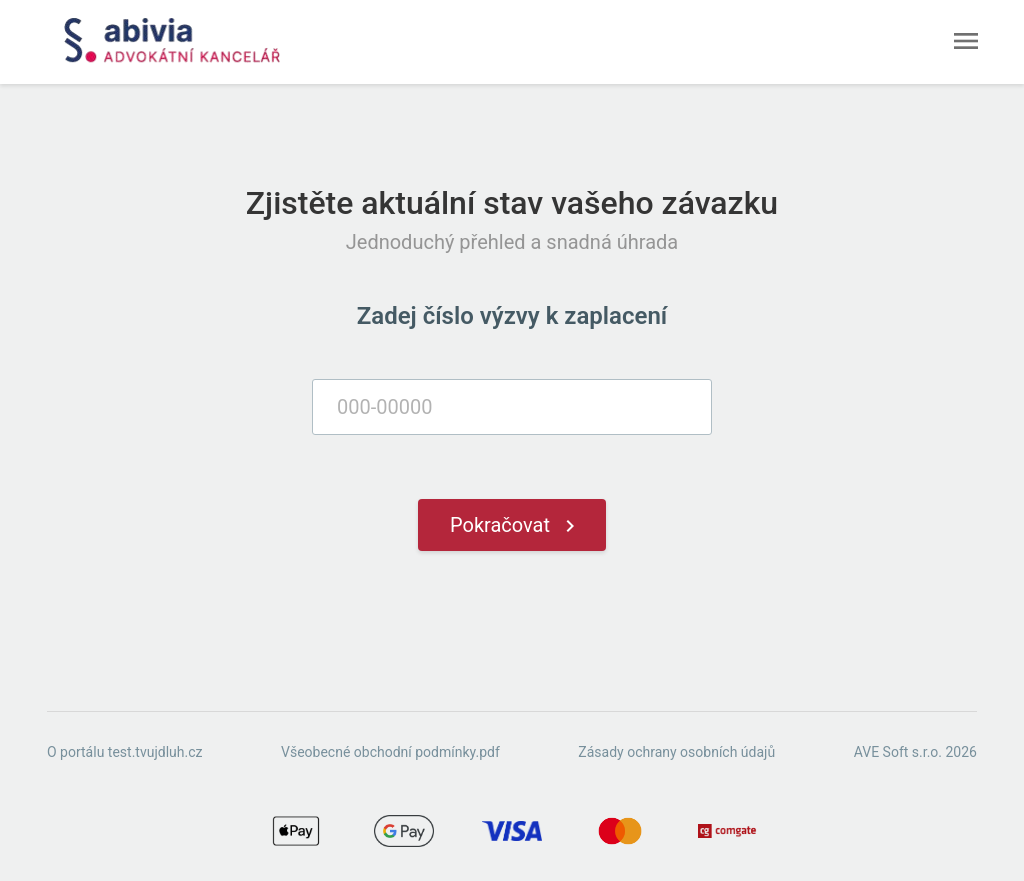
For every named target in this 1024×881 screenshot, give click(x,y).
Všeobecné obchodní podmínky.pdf (390, 752)
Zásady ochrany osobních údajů (676, 752)
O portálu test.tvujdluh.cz (124, 752)
